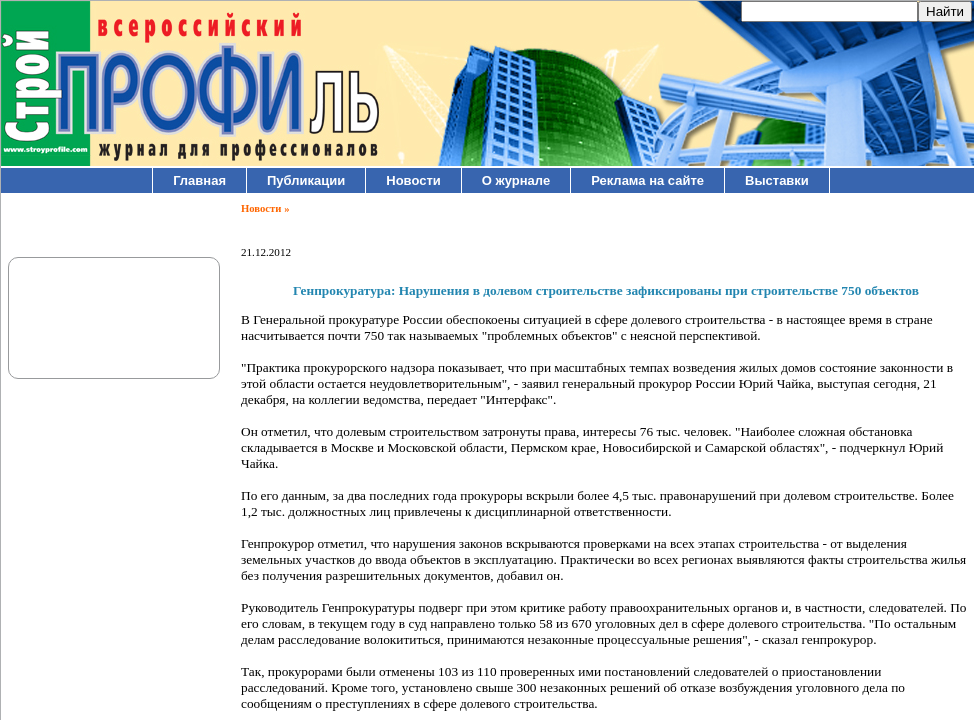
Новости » (265, 208)
